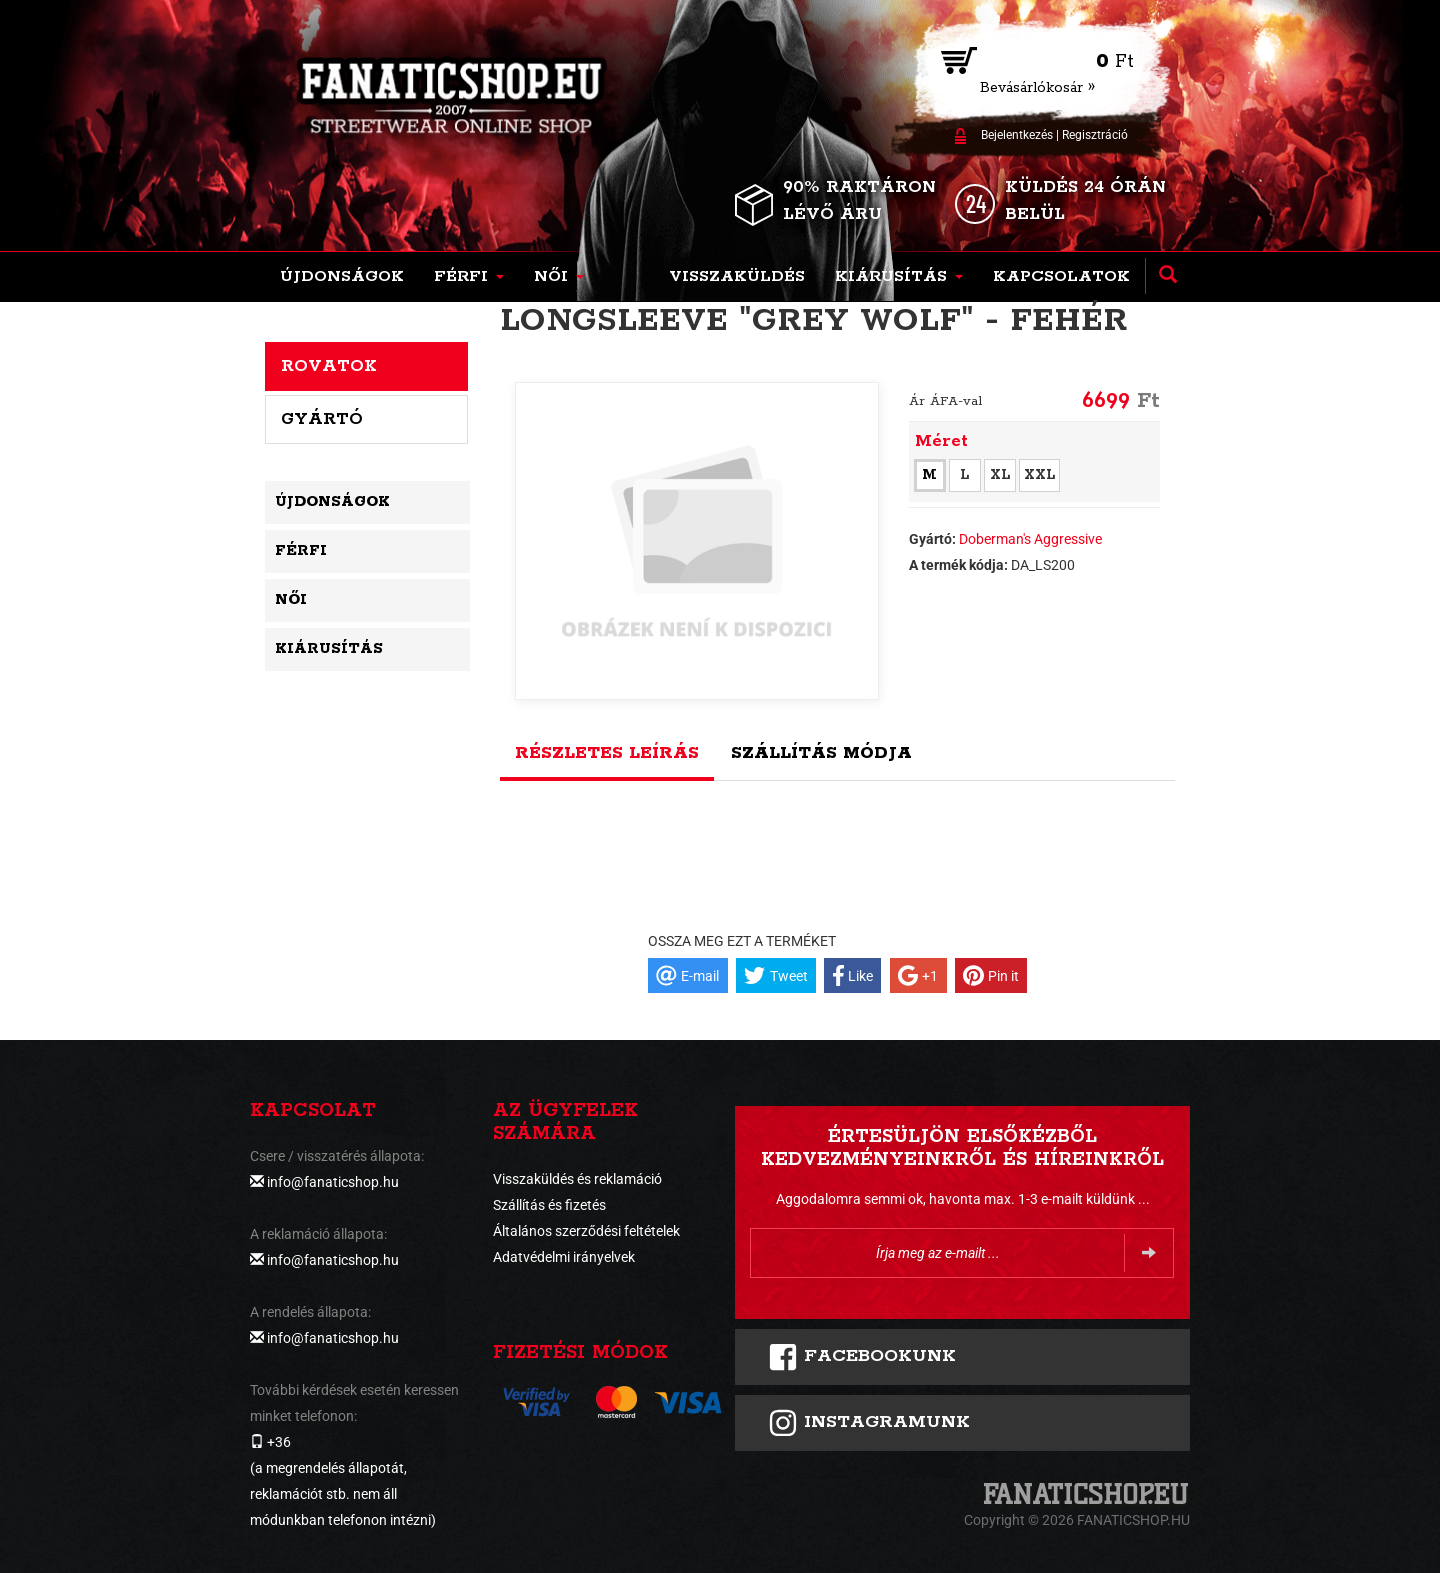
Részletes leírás (607, 753)
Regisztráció (1095, 135)
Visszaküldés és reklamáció (577, 1179)
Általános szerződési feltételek (586, 1231)
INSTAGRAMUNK (869, 1423)
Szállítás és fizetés (549, 1205)
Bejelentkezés (1017, 135)
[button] (469, 277)
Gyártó (322, 419)
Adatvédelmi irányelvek (564, 1257)
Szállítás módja (821, 753)
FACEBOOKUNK (862, 1357)
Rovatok (329, 366)
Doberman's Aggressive (1030, 539)
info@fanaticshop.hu (333, 1182)
